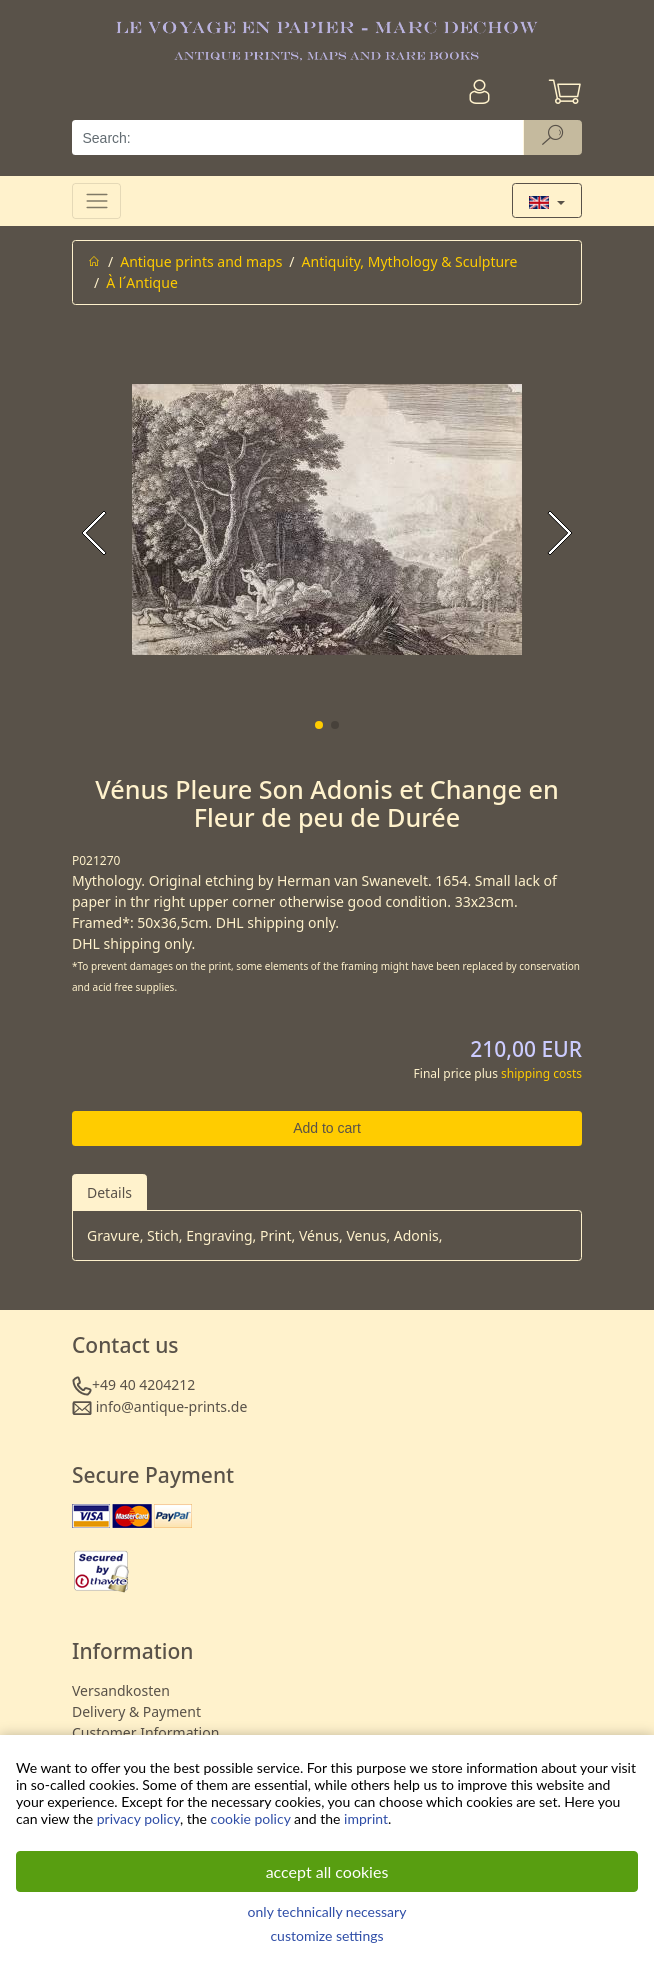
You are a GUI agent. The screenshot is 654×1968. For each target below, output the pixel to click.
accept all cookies (327, 1871)
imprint (366, 1818)
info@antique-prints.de (172, 1406)
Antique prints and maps (201, 261)
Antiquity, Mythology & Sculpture (410, 261)
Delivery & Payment (136, 1711)
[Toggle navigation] (96, 200)
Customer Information (145, 1732)
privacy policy (138, 1818)
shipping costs (541, 1073)
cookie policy (251, 1818)
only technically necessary (327, 1911)
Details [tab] (109, 1192)
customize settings (326, 1935)
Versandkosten (121, 1690)
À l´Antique (142, 282)
